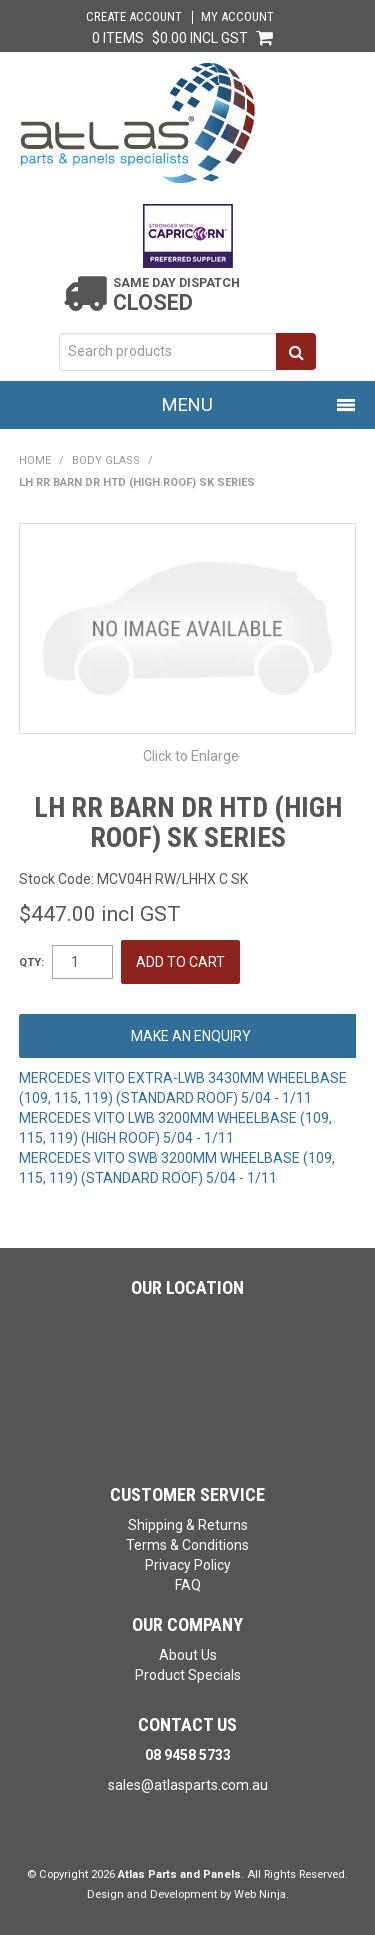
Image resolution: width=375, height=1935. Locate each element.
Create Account (134, 17)
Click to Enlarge (191, 756)
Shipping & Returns (188, 1525)
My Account (237, 17)
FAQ (188, 1585)
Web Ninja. (261, 1894)
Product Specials (188, 1675)
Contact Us (187, 1724)
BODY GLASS (106, 460)
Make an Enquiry (191, 1036)
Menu (187, 404)
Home (35, 460)
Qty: (31, 962)
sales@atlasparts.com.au (188, 1785)
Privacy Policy (188, 1565)
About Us (188, 1655)
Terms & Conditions (187, 1545)
